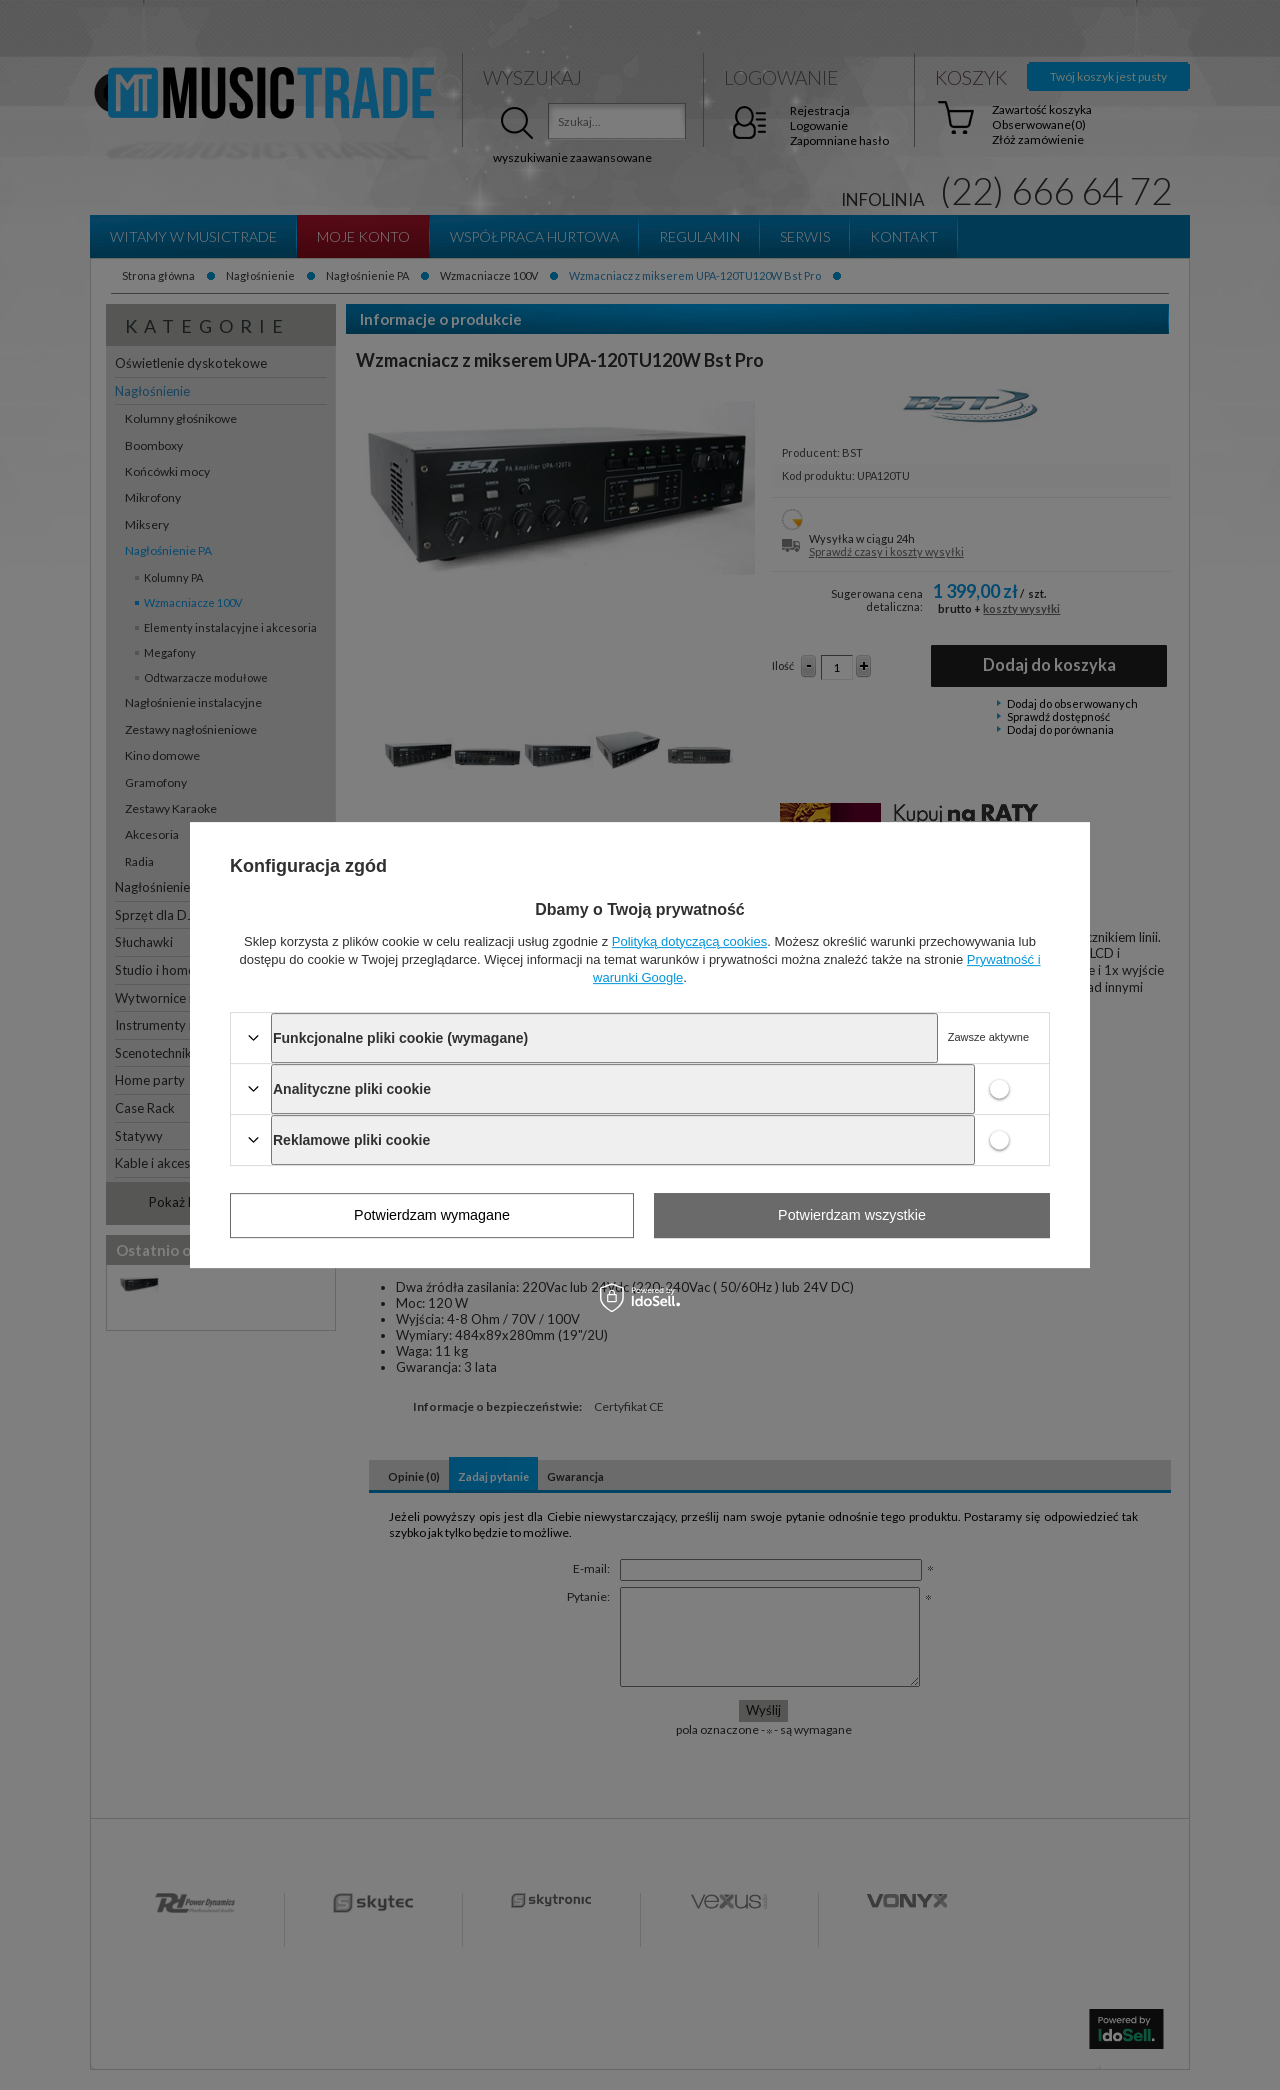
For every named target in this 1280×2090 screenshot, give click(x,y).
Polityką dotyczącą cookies (689, 941)
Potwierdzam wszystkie (852, 1215)
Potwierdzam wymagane (432, 1215)
